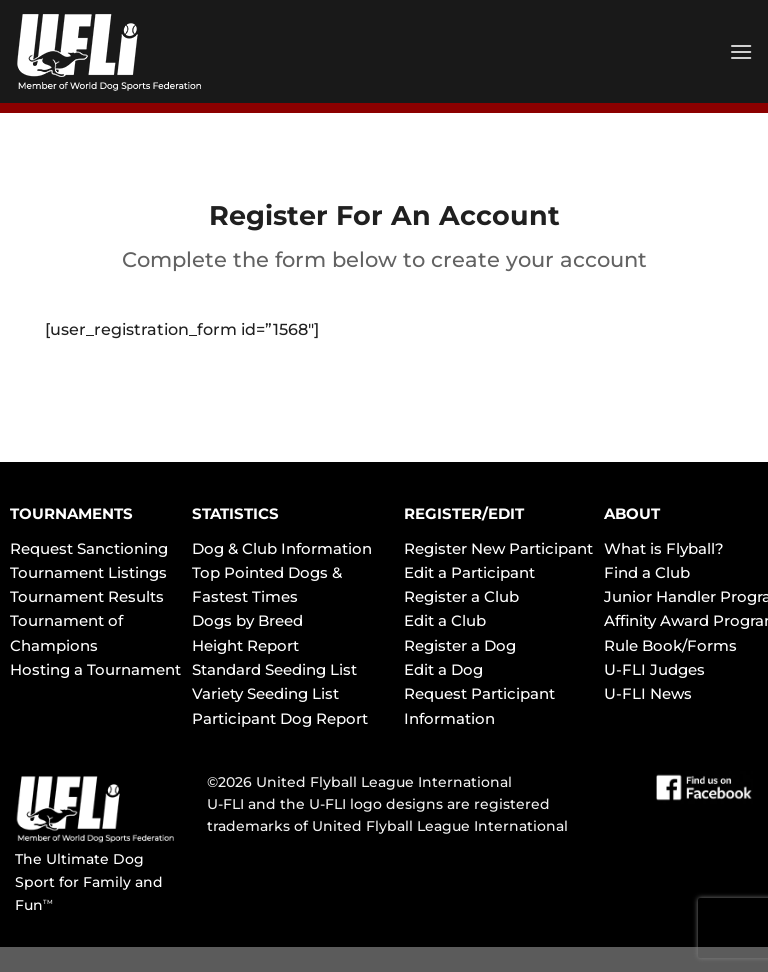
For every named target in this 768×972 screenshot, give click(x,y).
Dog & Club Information (282, 548)
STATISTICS (235, 513)
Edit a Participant (469, 572)
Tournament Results (87, 596)
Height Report (245, 645)
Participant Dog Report (280, 718)
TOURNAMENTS (71, 513)
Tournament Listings (88, 572)
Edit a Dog (443, 669)
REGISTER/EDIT (464, 513)
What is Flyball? (664, 548)
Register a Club (461, 596)
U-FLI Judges (654, 669)
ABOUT (632, 513)
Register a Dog (460, 645)
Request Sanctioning (89, 548)
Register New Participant (498, 548)
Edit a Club (445, 620)
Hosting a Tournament (95, 669)
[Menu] (741, 51)
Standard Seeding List (274, 669)
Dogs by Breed (247, 620)
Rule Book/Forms (670, 645)
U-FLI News (648, 693)
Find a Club (647, 572)
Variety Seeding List (265, 693)
